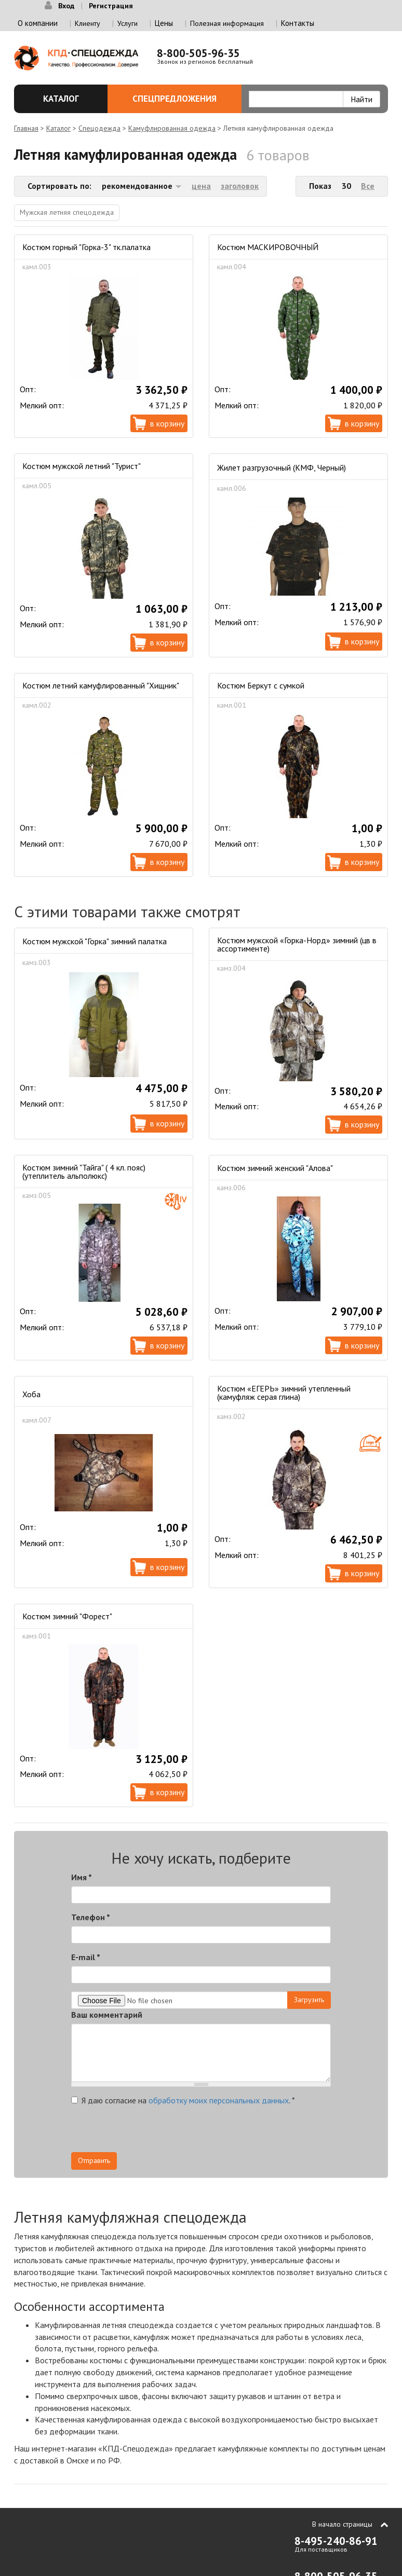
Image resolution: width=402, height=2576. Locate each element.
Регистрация (111, 5)
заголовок (240, 186)
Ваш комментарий (106, 2014)
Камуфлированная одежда (172, 128)
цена (201, 186)
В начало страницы (342, 2524)
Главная (26, 128)
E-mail (85, 1957)
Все (367, 186)
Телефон (90, 1917)
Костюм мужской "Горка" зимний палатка (94, 941)
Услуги (127, 23)
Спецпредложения (181, 98)
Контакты (297, 23)
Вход (66, 5)
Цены (164, 23)
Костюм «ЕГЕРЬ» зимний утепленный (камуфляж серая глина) (284, 1392)
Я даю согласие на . (183, 2100)
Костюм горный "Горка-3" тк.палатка (86, 247)
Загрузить (309, 1999)
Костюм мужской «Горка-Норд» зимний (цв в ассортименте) (297, 944)
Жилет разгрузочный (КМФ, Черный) (281, 467)
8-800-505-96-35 (198, 53)
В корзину (167, 423)
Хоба (31, 1394)
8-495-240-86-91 (336, 2541)
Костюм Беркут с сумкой (260, 685)
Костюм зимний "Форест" (67, 1616)
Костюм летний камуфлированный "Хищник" (100, 685)
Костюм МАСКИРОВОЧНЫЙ (267, 247)
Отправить (94, 2160)
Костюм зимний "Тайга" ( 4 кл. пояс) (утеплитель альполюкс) (83, 1171)
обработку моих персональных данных (219, 2100)
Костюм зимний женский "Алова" (275, 1168)
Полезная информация (227, 23)
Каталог (64, 98)
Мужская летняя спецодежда (67, 212)
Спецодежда (99, 128)
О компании (38, 23)
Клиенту (87, 23)
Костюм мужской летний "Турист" (81, 466)
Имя (81, 1877)
